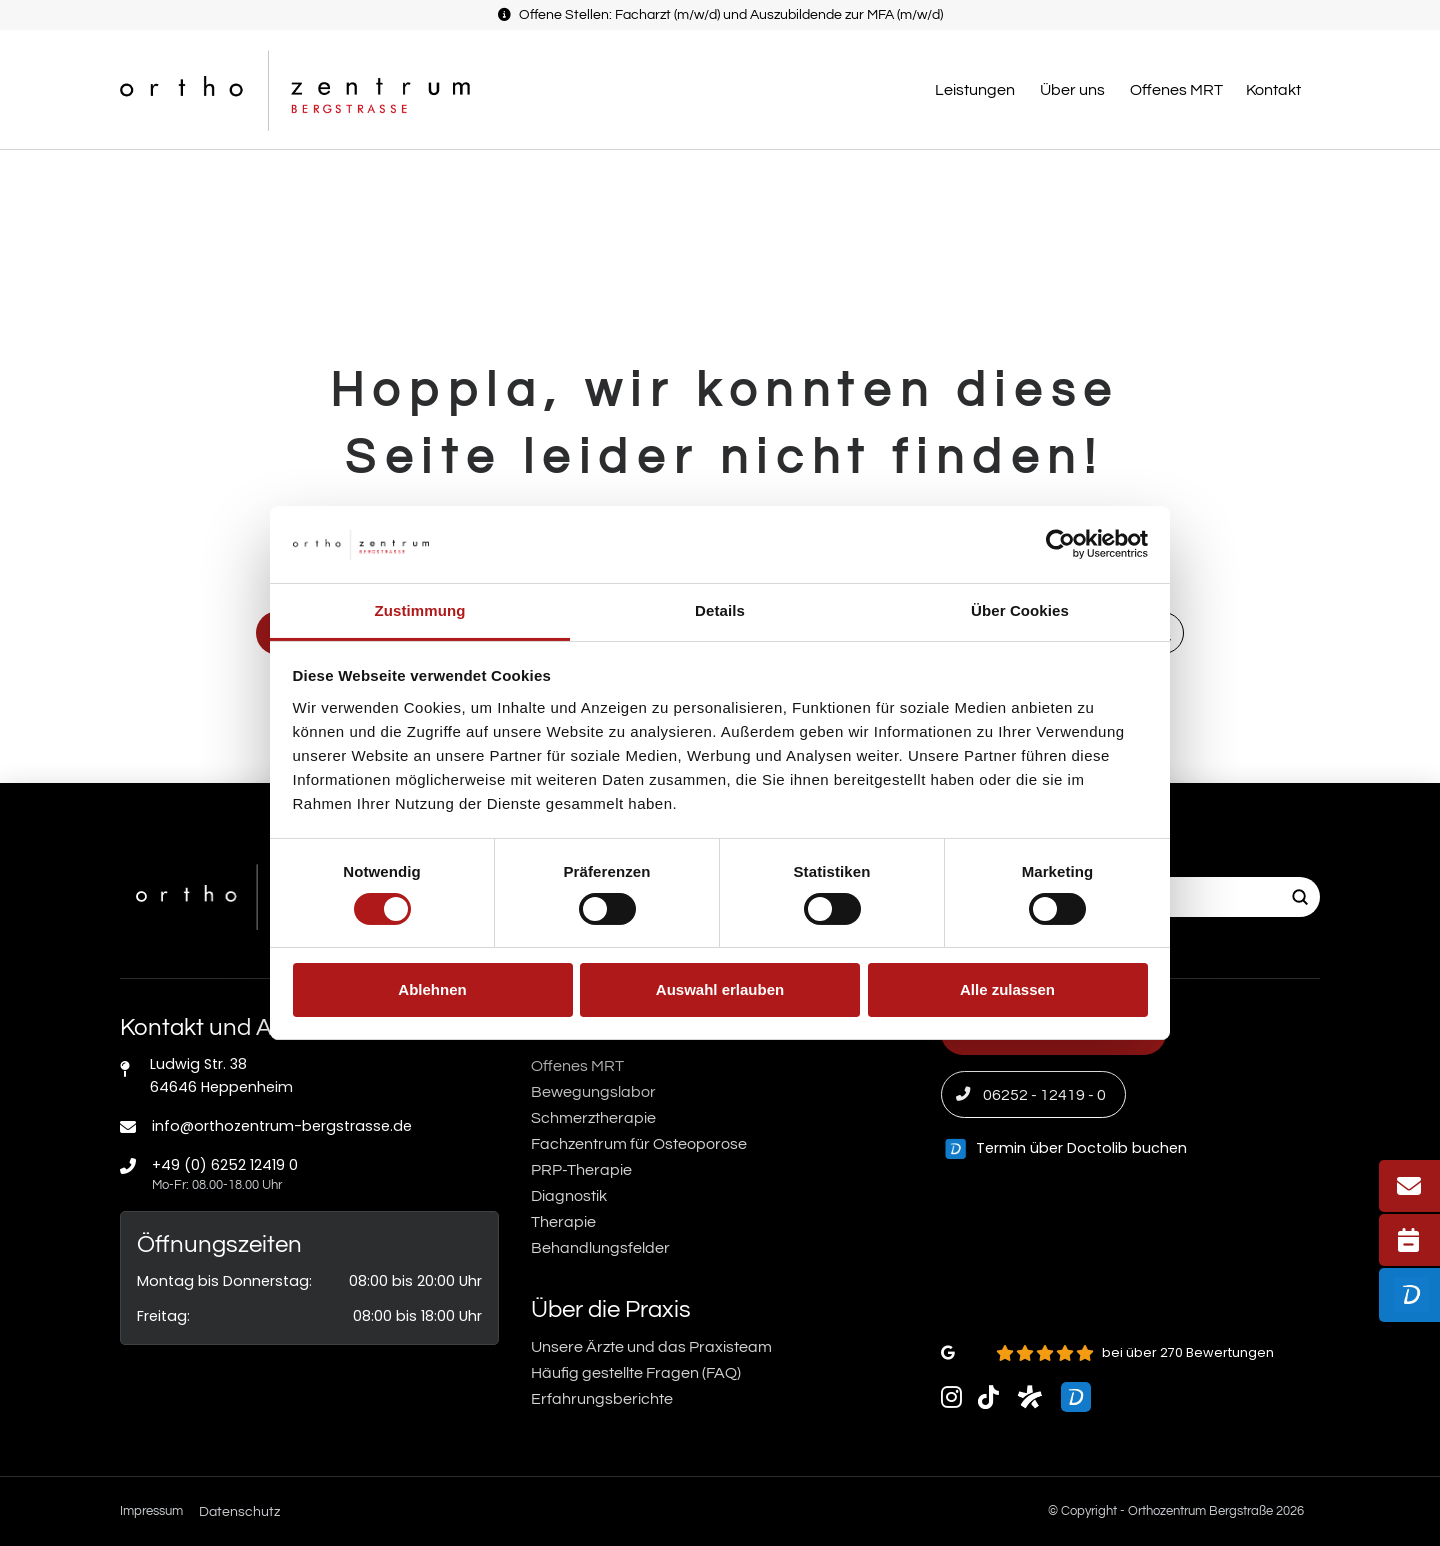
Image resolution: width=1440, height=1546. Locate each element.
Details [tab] (720, 610)
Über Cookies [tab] (1020, 610)
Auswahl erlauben (720, 989)
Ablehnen (432, 989)
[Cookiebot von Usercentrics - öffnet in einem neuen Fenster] (1060, 544)
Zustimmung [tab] (420, 610)
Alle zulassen (1007, 989)
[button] (977, 90)
